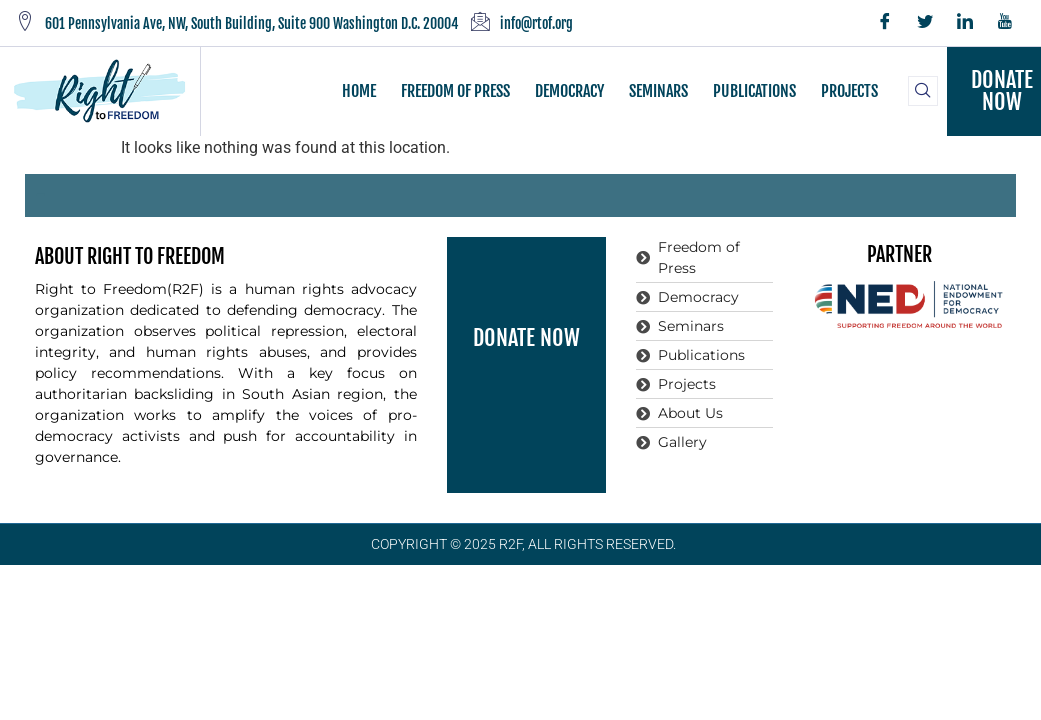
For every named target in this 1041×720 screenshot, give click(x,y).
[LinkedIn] (965, 23)
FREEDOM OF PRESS (455, 91)
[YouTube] (1005, 23)
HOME (359, 91)
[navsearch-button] (923, 91)
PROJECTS (849, 91)
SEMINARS (658, 91)
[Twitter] (925, 23)
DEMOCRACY (569, 91)
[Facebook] (885, 23)
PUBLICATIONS (754, 91)
